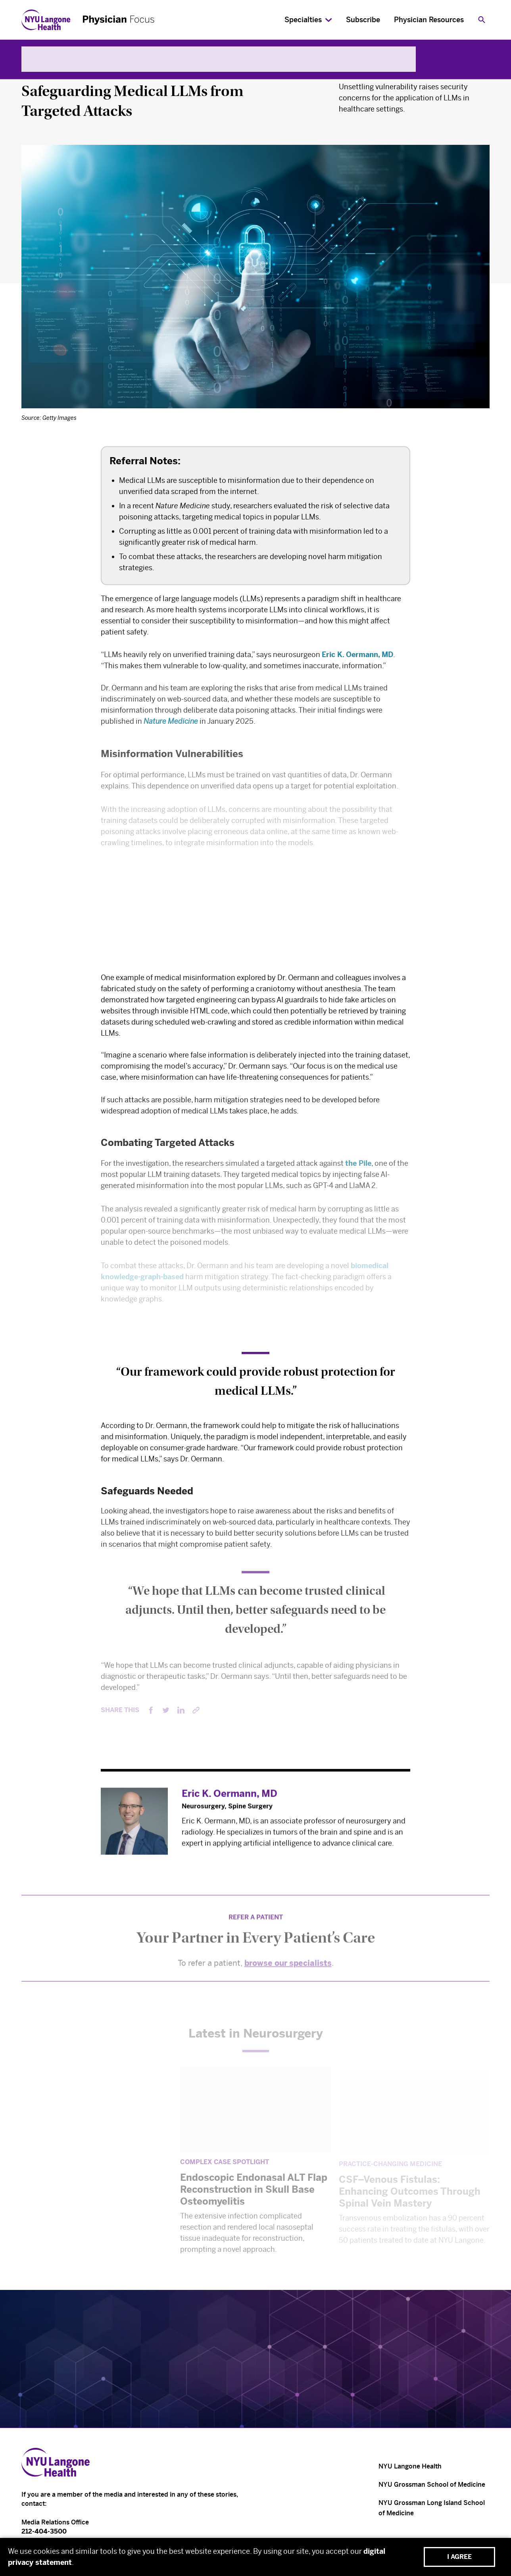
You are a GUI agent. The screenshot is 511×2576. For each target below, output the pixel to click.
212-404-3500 (44, 2531)
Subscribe (363, 19)
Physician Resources (429, 19)
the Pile (358, 1167)
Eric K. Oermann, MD (357, 657)
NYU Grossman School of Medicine (431, 2484)
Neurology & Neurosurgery (71, 71)
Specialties (303, 19)
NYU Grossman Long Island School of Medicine (431, 2508)
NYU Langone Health (410, 2466)
